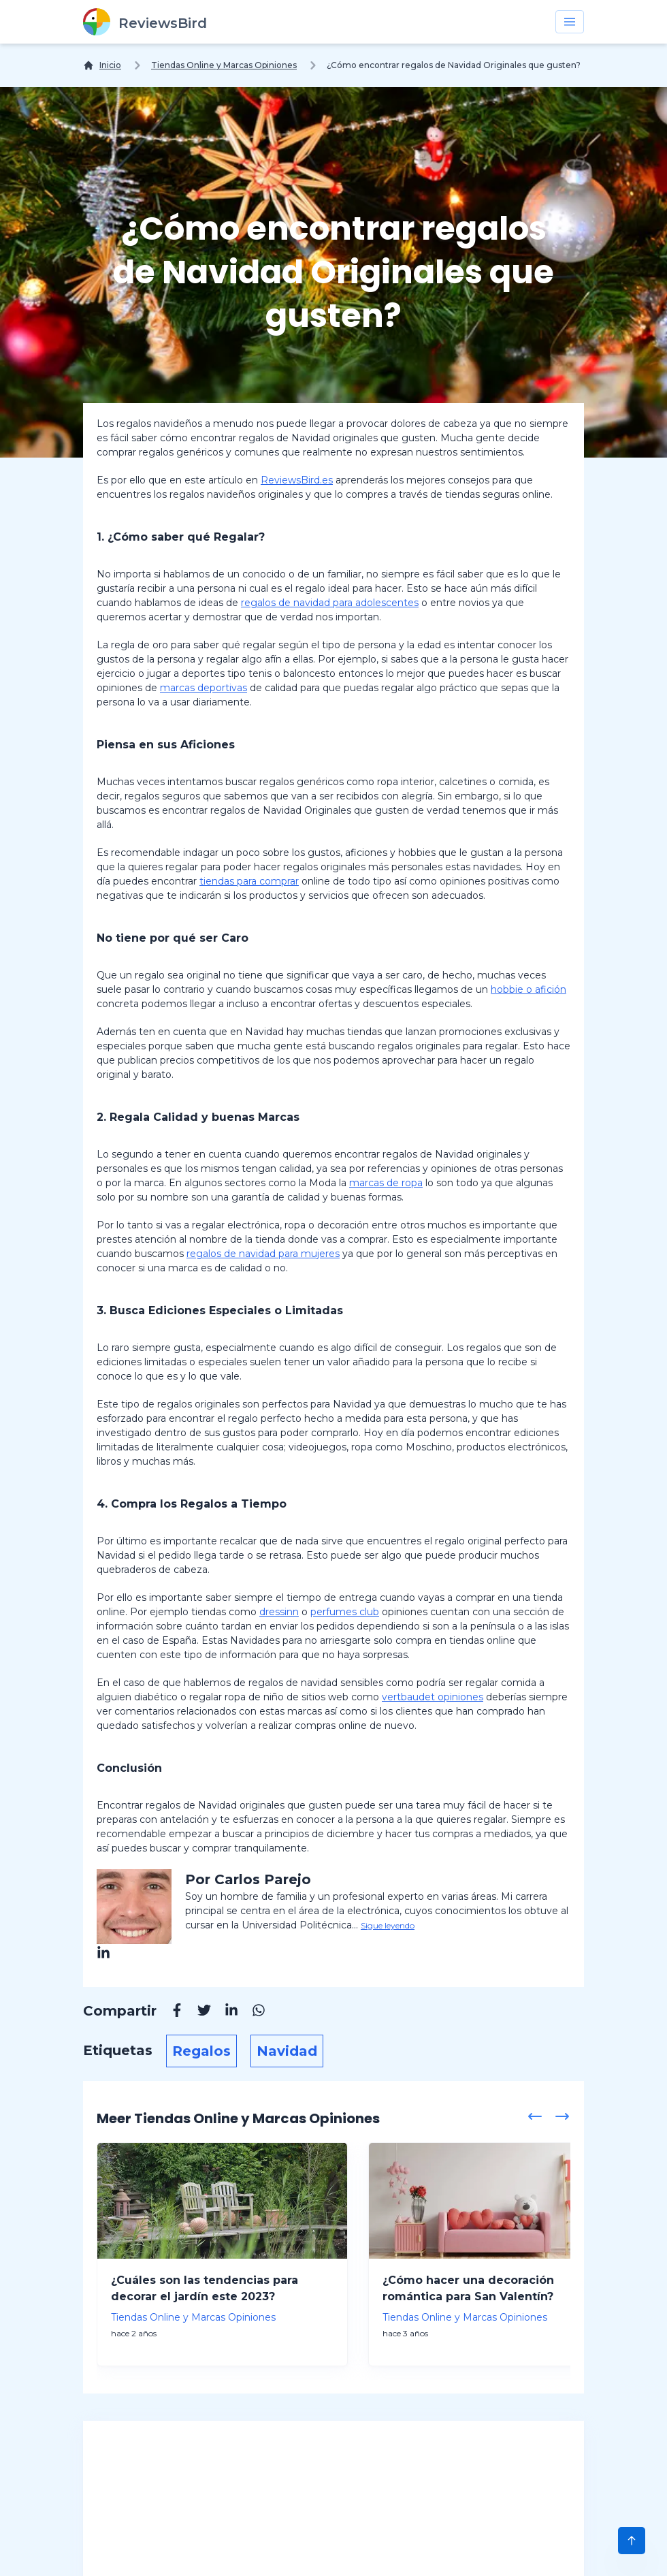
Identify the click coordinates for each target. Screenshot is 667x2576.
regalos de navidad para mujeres (263, 1253)
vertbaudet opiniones (432, 1697)
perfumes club (344, 1612)
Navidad (287, 2051)
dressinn (279, 1612)
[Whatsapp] (251, 2012)
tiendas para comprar (249, 881)
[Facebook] (170, 2012)
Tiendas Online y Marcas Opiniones (224, 65)
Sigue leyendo (387, 1925)
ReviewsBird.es (297, 480)
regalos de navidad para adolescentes (330, 603)
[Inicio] (102, 65)
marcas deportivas (203, 688)
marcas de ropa (386, 1183)
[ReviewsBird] (145, 21)
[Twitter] (197, 2012)
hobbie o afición (528, 989)
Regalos (201, 2051)
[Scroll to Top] (631, 2540)
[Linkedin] (224, 2012)
